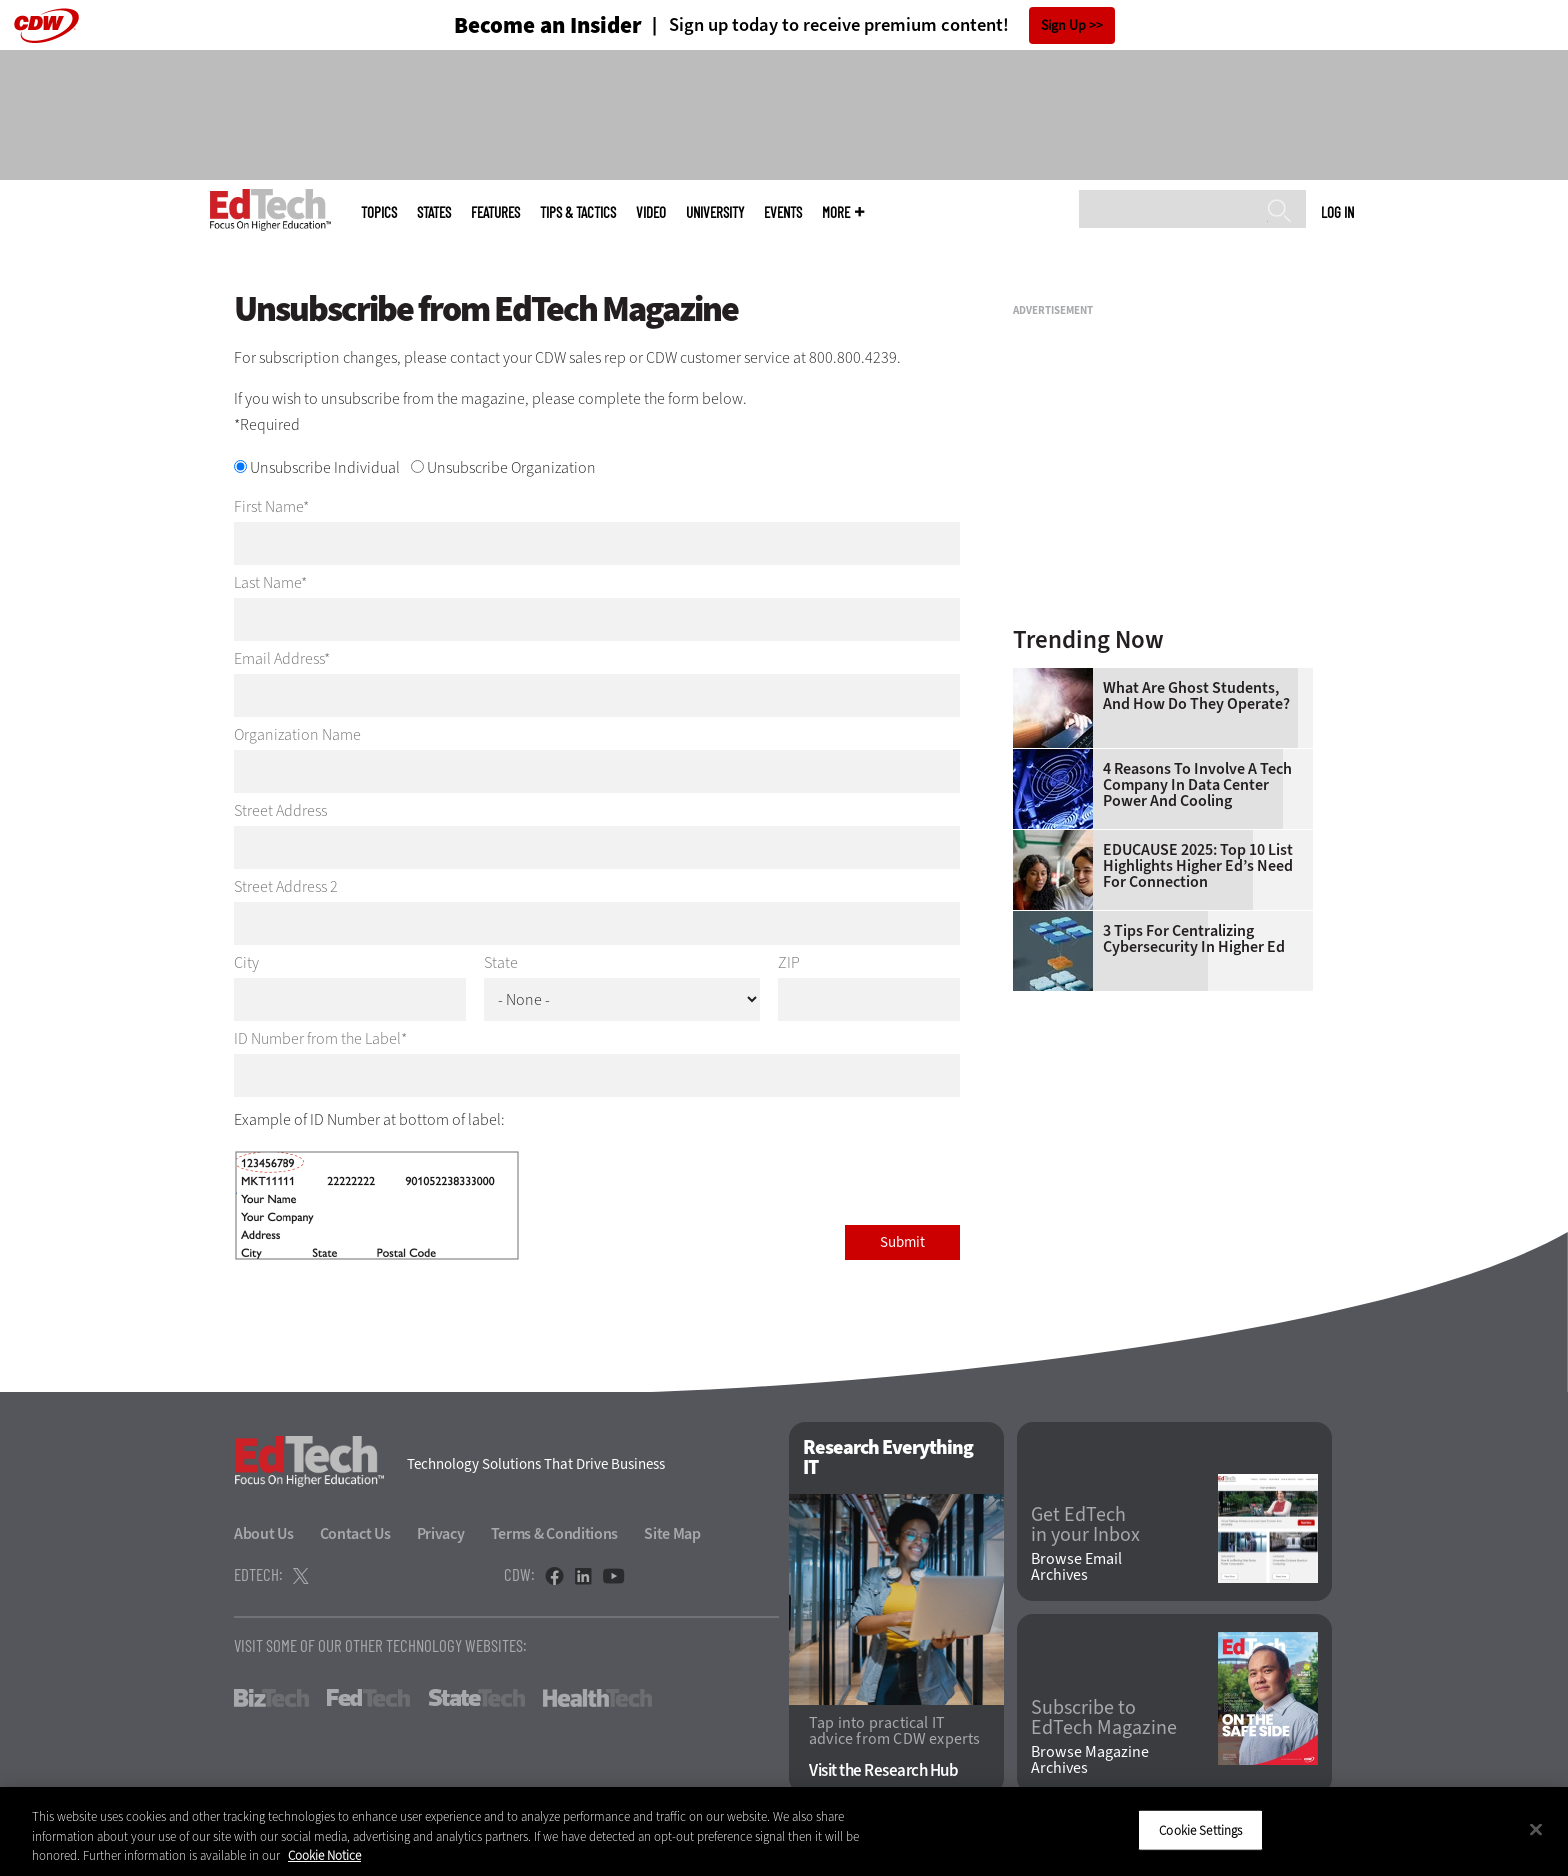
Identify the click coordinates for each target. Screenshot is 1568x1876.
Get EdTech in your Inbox (1085, 1525)
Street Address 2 (286, 886)
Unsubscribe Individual (325, 467)
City (246, 963)
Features (495, 212)
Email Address (279, 658)
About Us (264, 1533)
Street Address (280, 810)
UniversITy (715, 212)
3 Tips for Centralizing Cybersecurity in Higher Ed (1194, 939)
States (434, 212)
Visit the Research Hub (883, 1770)
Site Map (672, 1533)
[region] (784, 1831)
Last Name (267, 582)
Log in (1337, 212)
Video (651, 212)
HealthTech (597, 1698)
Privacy (441, 1533)
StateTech (476, 1698)
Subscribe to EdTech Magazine (1104, 1718)
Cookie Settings (1200, 1829)
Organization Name (297, 734)
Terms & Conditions (555, 1533)
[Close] (1536, 1829)
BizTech (271, 1698)
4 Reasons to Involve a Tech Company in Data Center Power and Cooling (1197, 785)
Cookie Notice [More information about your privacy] (324, 1855)
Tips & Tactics (578, 212)
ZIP (789, 963)
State (501, 963)
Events (783, 212)
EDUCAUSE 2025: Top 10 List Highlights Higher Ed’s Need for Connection (1198, 866)
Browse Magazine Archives (1090, 1760)
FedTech (368, 1698)
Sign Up (1063, 25)
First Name (268, 506)
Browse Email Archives (1076, 1567)
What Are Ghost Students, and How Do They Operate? (1196, 696)
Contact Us (355, 1533)
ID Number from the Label (317, 1038)
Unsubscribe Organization (511, 467)
